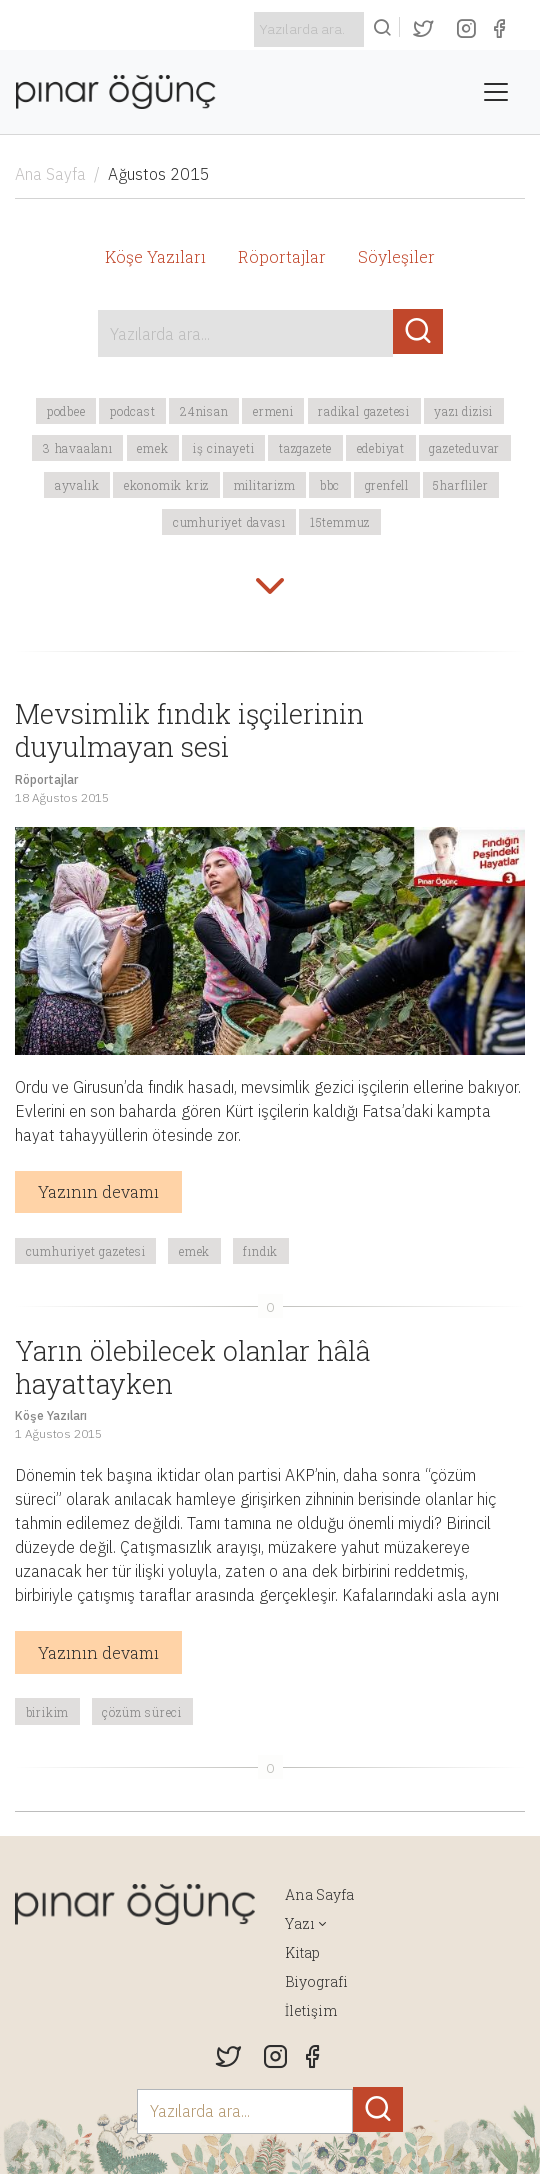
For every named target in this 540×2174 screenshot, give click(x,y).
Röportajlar (282, 256)
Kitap (302, 1952)
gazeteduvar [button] (464, 448)
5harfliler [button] (460, 485)
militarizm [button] (265, 485)
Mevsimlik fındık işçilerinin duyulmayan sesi (189, 729)
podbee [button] (66, 411)
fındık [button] (260, 1251)
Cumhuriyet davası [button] (229, 522)
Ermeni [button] (273, 411)
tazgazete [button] (305, 448)
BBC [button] (330, 485)
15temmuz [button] (340, 522)
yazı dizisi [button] (463, 411)
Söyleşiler (396, 256)
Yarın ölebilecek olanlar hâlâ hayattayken (192, 1366)
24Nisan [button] (204, 411)
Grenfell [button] (387, 485)
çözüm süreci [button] (142, 1712)
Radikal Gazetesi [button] (364, 411)
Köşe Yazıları (155, 256)
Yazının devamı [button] (98, 1191)
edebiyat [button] (381, 448)
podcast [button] (133, 411)
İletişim (311, 2010)
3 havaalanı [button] (78, 448)
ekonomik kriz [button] (166, 485)
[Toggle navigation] (496, 92)
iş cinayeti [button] (224, 448)
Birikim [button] (48, 1712)
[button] (270, 588)
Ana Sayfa (50, 174)
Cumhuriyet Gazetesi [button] (86, 1251)
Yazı (300, 1923)
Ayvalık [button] (77, 485)
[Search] (309, 29)
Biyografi (316, 1981)
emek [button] (152, 448)
